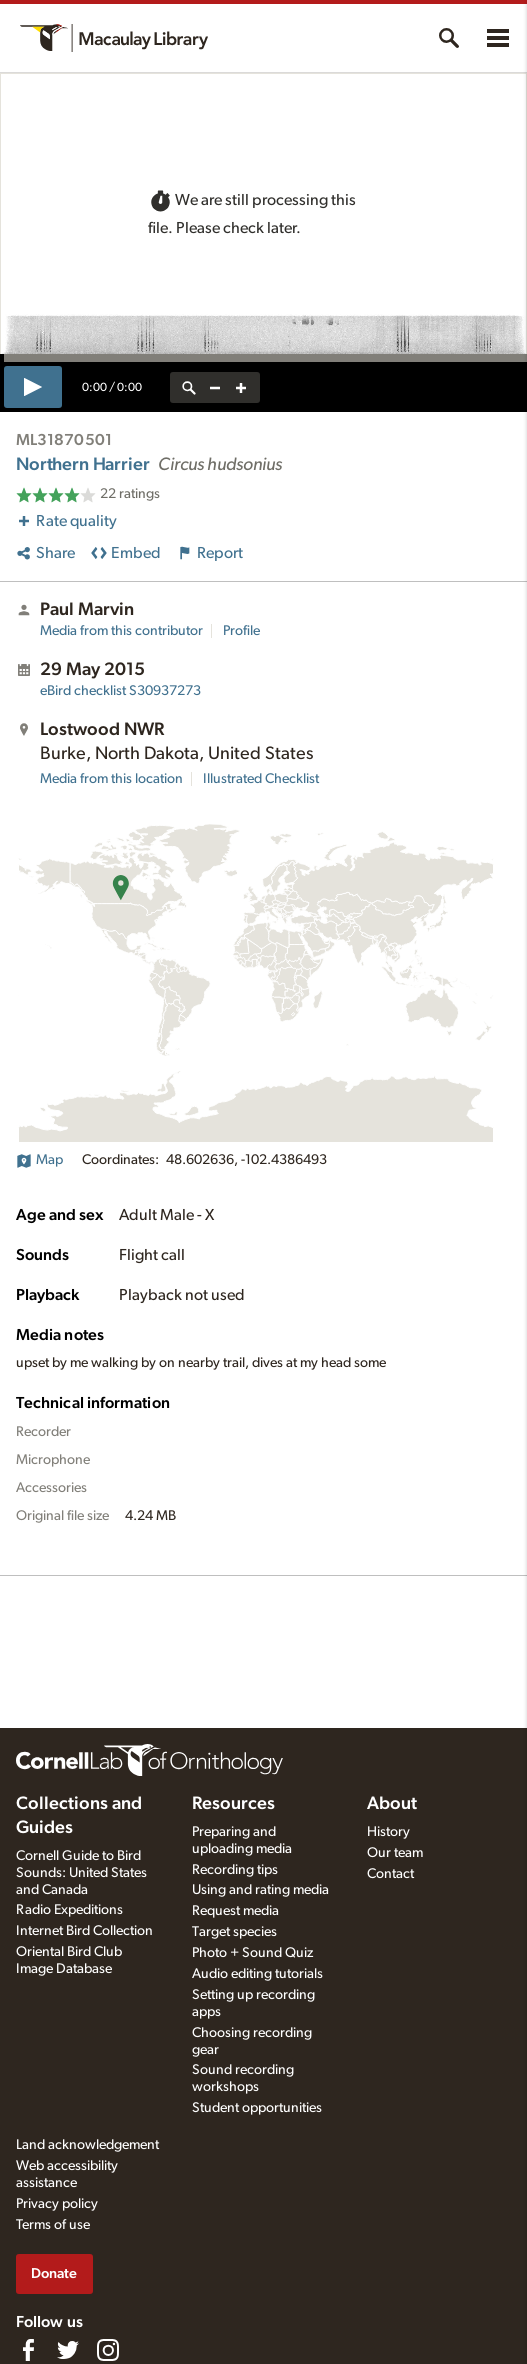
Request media (235, 1911)
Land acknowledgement (87, 2145)
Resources (233, 1804)
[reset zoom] (189, 387)
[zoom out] (215, 387)
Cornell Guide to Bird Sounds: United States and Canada (81, 1873)
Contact (390, 1874)
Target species (234, 1932)
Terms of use (53, 2225)
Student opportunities (257, 2108)
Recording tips (235, 1870)
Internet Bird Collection (84, 1931)
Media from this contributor (121, 631)
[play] (33, 387)
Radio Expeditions (69, 1910)
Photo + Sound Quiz (252, 1953)
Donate (54, 2273)
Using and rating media (260, 1890)
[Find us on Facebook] (28, 2350)
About (392, 1804)
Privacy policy (57, 2204)
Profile (241, 631)
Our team (395, 1853)
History (388, 1832)
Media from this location (111, 779)
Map (39, 1160)
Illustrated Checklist (261, 779)
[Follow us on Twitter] (68, 2350)
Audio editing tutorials (257, 1974)
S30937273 (120, 691)
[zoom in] (241, 387)
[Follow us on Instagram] (108, 2350)
